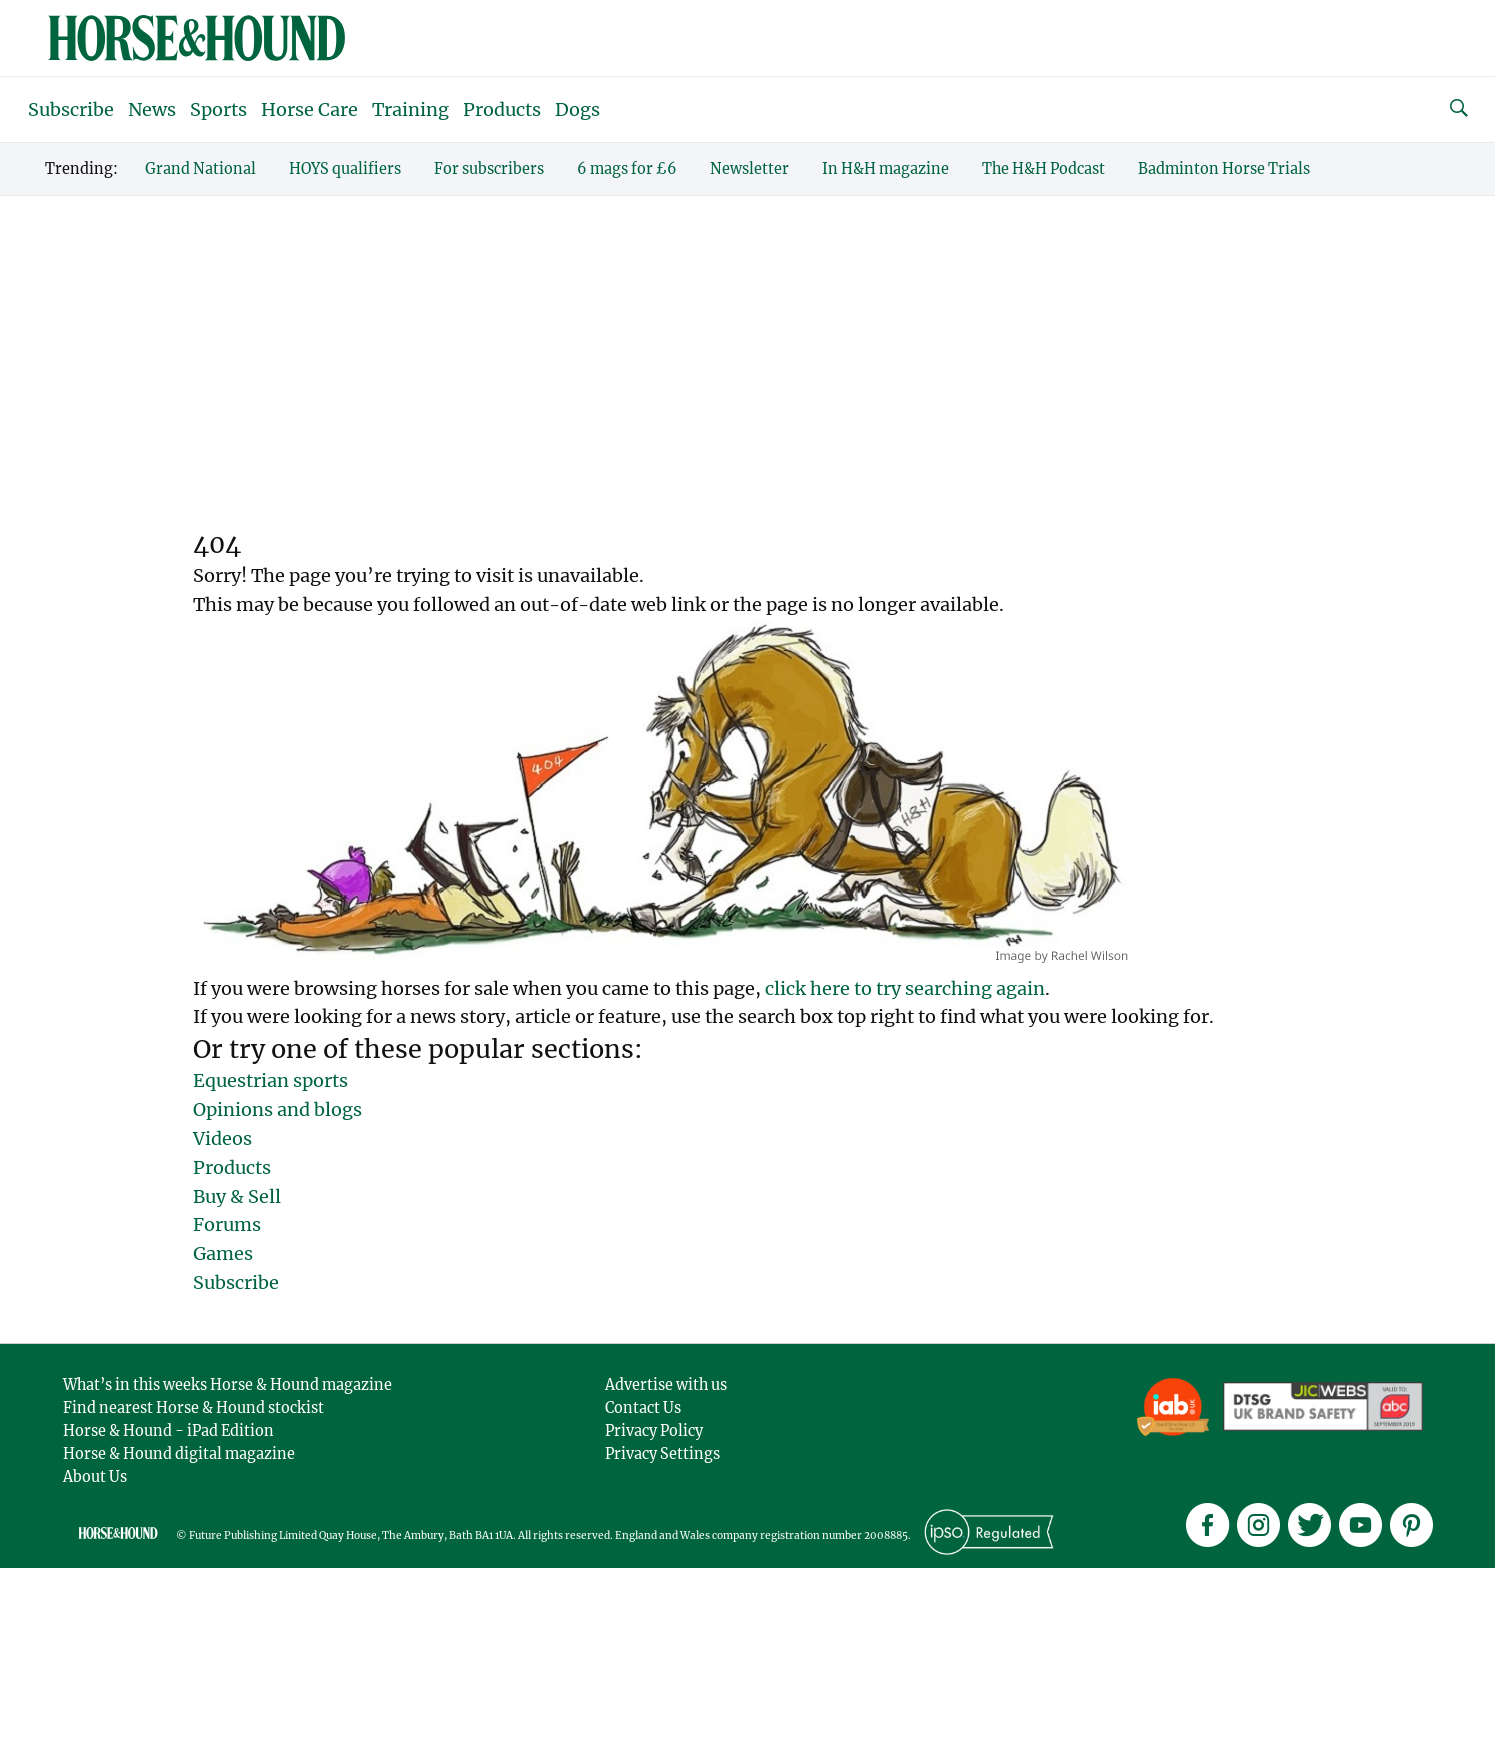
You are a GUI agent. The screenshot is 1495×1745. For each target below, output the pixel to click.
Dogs (577, 109)
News (152, 109)
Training (410, 109)
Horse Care (309, 109)
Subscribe (71, 109)
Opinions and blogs (277, 1109)
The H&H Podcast (1043, 169)
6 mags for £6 (627, 169)
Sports (218, 109)
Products (502, 109)
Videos (222, 1138)
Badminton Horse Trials (1224, 169)
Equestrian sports (270, 1080)
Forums (227, 1224)
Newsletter (749, 169)
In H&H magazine (885, 169)
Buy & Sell (237, 1196)
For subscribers (489, 169)
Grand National (200, 169)
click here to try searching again (905, 988)
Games (223, 1253)
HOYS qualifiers (345, 169)
